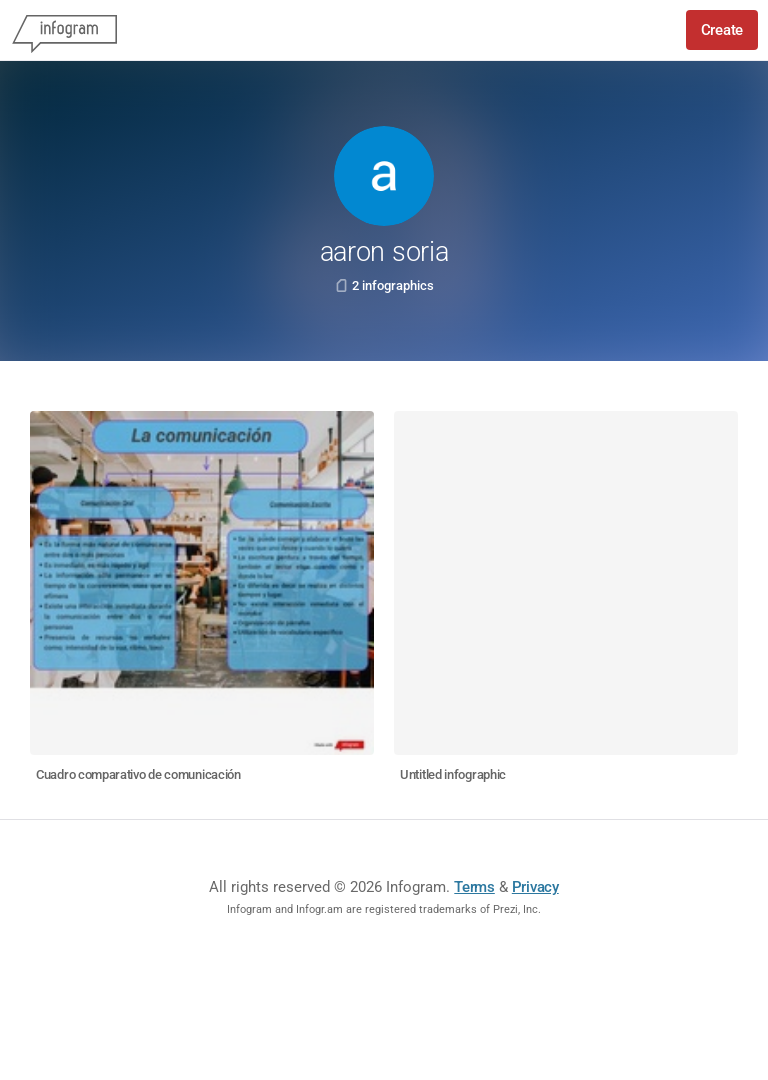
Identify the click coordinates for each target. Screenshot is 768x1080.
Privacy (535, 887)
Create (722, 30)
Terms (474, 887)
